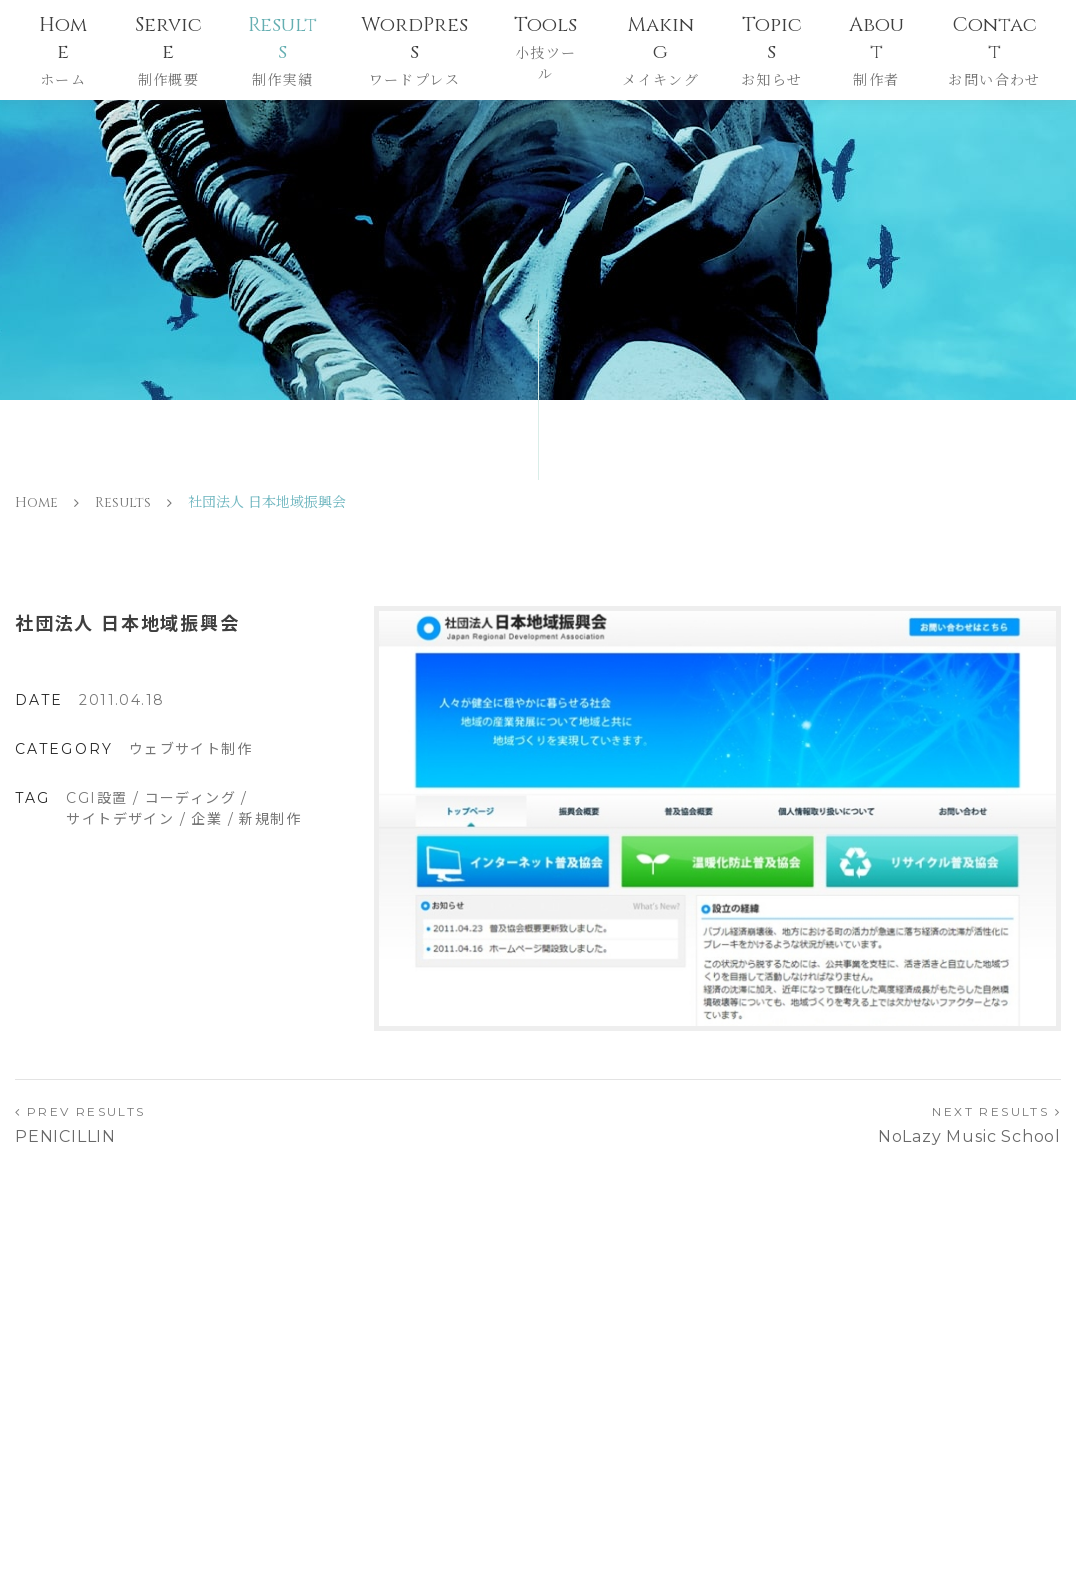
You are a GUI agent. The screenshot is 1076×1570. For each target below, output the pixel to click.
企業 (206, 819)
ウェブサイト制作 (190, 749)
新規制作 (270, 819)
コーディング (190, 798)
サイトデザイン (120, 819)
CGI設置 (96, 798)
